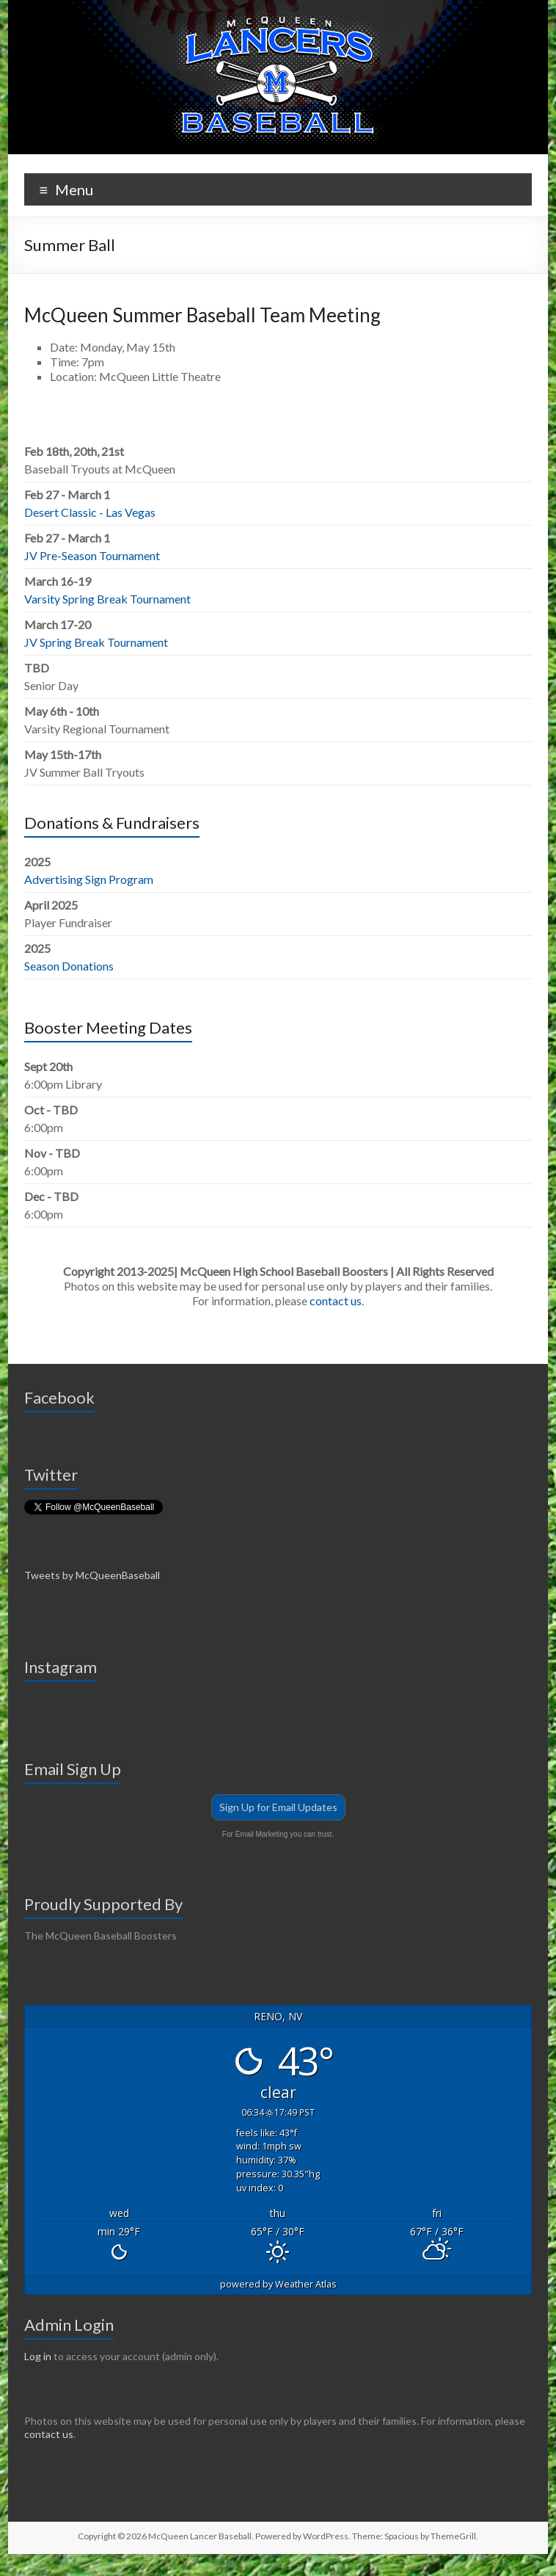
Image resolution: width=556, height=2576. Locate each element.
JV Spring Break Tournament (96, 642)
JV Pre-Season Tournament (92, 555)
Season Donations (69, 966)
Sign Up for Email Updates (278, 1807)
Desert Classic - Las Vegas (90, 512)
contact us (336, 1300)
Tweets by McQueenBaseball (92, 1575)
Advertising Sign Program (88, 879)
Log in (37, 2356)
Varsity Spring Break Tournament (107, 599)
